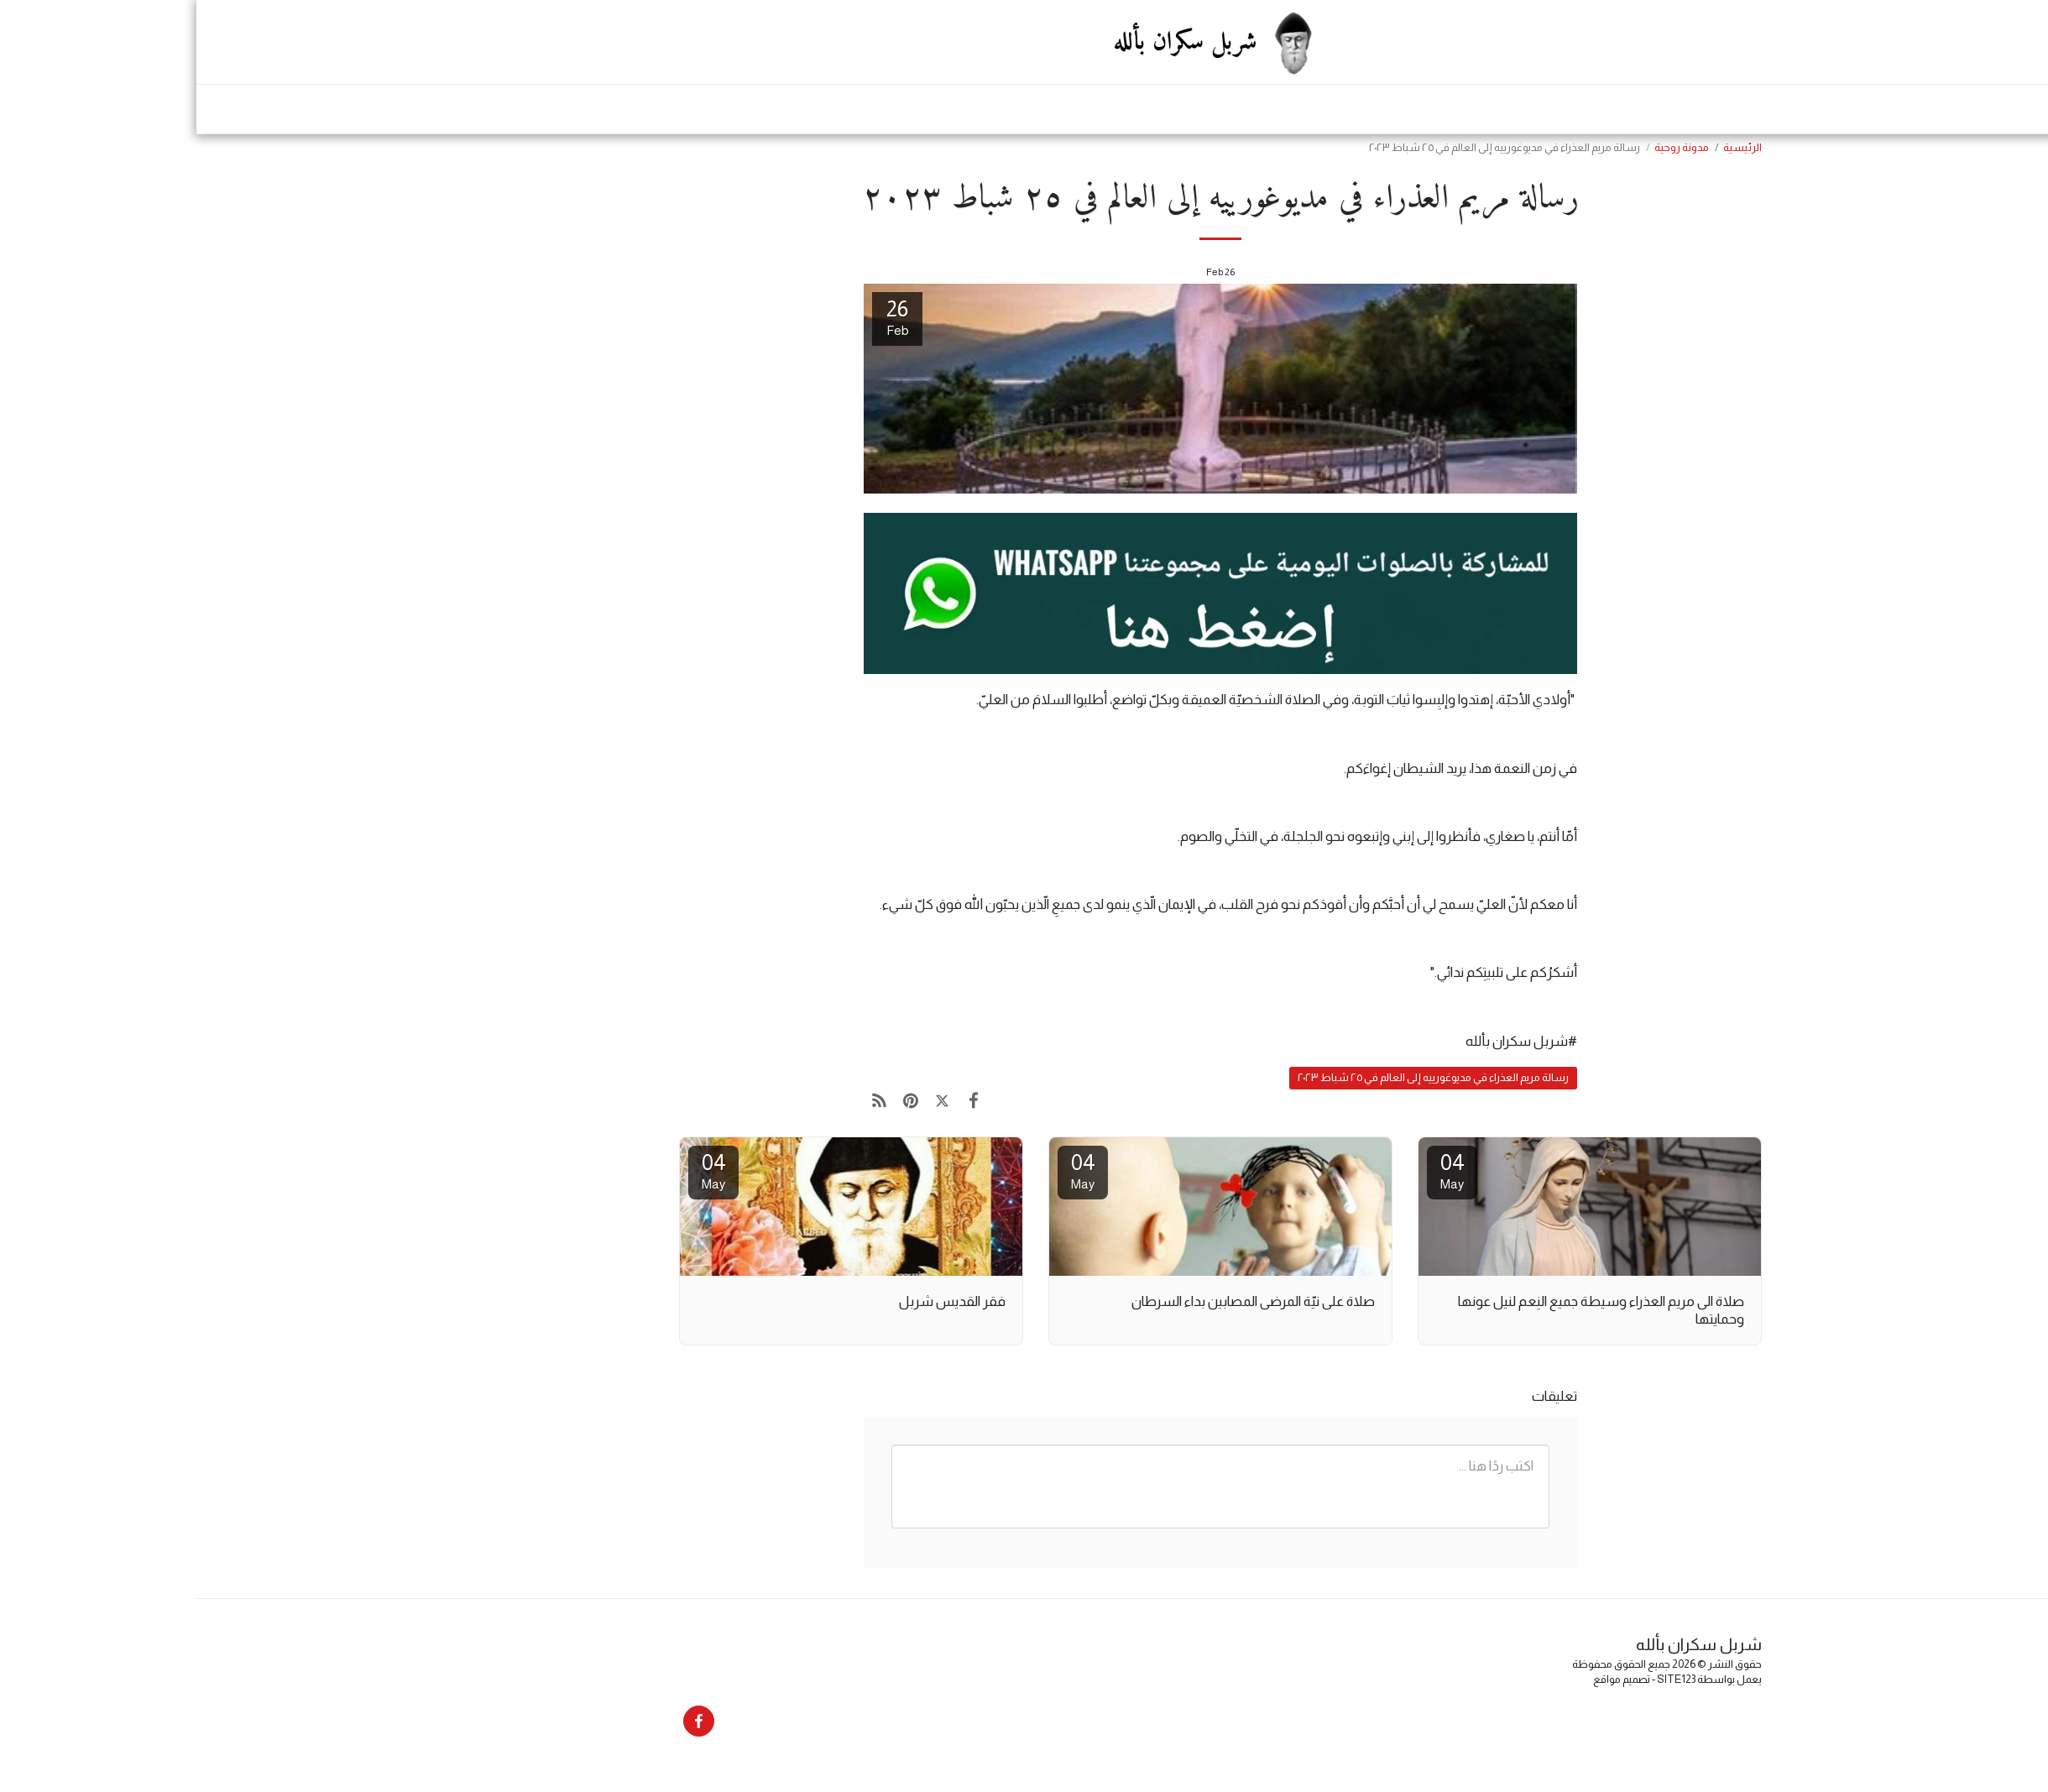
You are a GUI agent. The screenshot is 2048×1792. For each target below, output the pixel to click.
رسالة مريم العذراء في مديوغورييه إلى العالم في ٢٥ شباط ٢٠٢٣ (1236, 1077)
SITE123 (1479, 1679)
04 (1255, 1170)
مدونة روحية (1485, 147)
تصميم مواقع (1425, 1679)
